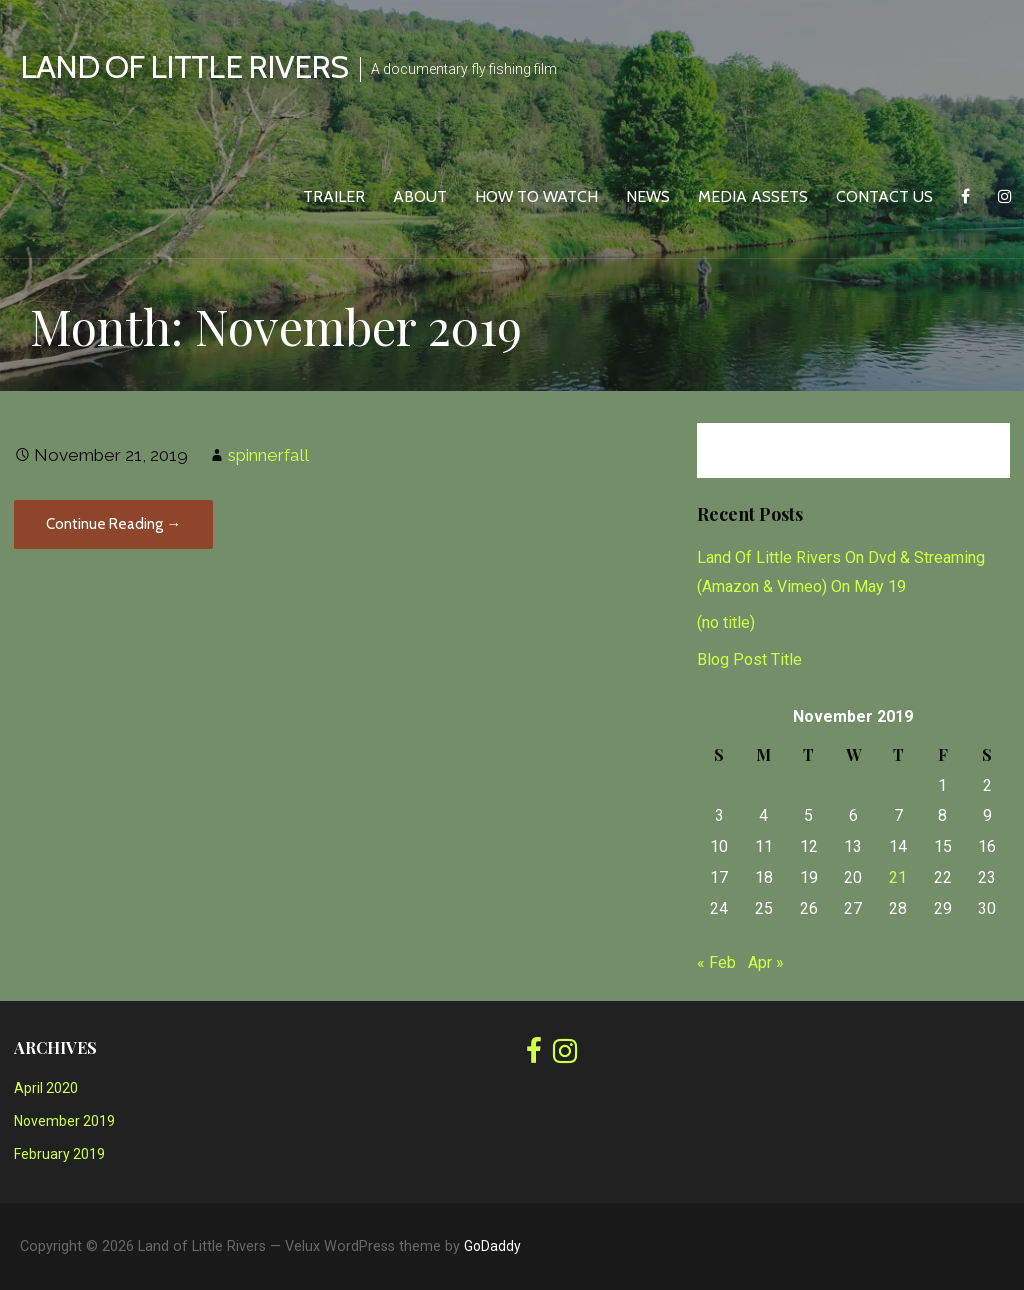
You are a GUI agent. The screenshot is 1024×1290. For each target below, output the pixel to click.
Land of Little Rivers (184, 66)
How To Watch (536, 196)
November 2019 (64, 1121)
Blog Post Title (749, 659)
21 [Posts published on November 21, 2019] (898, 877)
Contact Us (884, 196)
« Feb (716, 962)
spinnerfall (268, 455)
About (420, 196)
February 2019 (59, 1154)
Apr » (766, 962)
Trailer (334, 196)
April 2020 (46, 1088)
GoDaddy (492, 1246)
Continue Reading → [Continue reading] (113, 524)
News (648, 196)
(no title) (726, 622)
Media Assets (753, 196)
